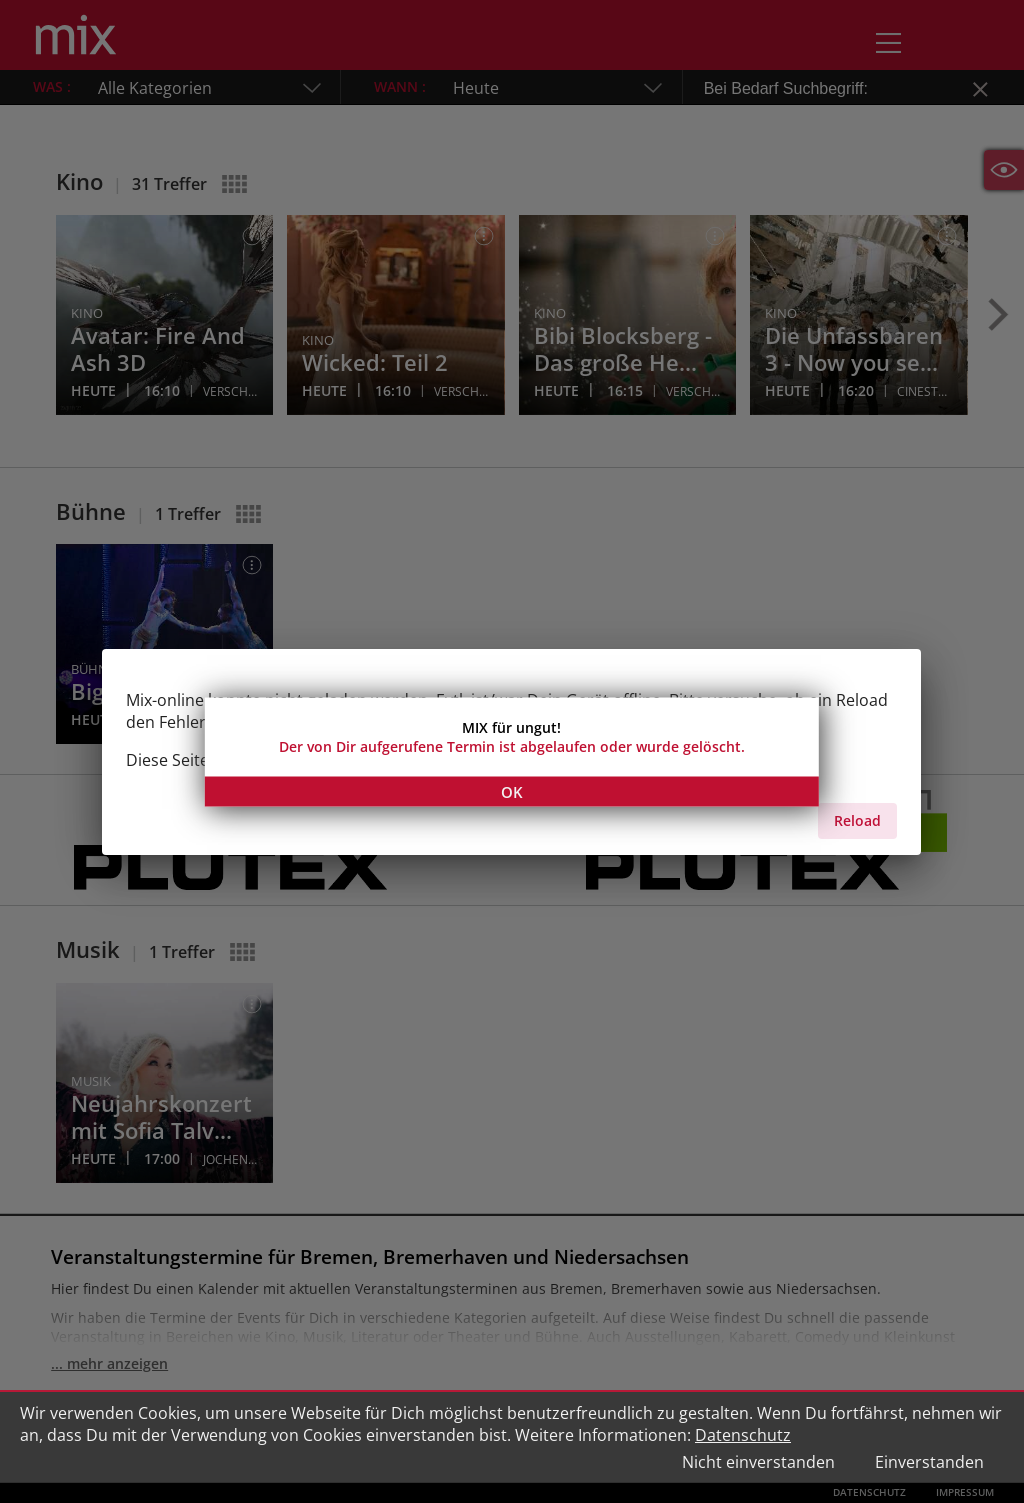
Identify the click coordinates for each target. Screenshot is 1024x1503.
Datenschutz (743, 1435)
